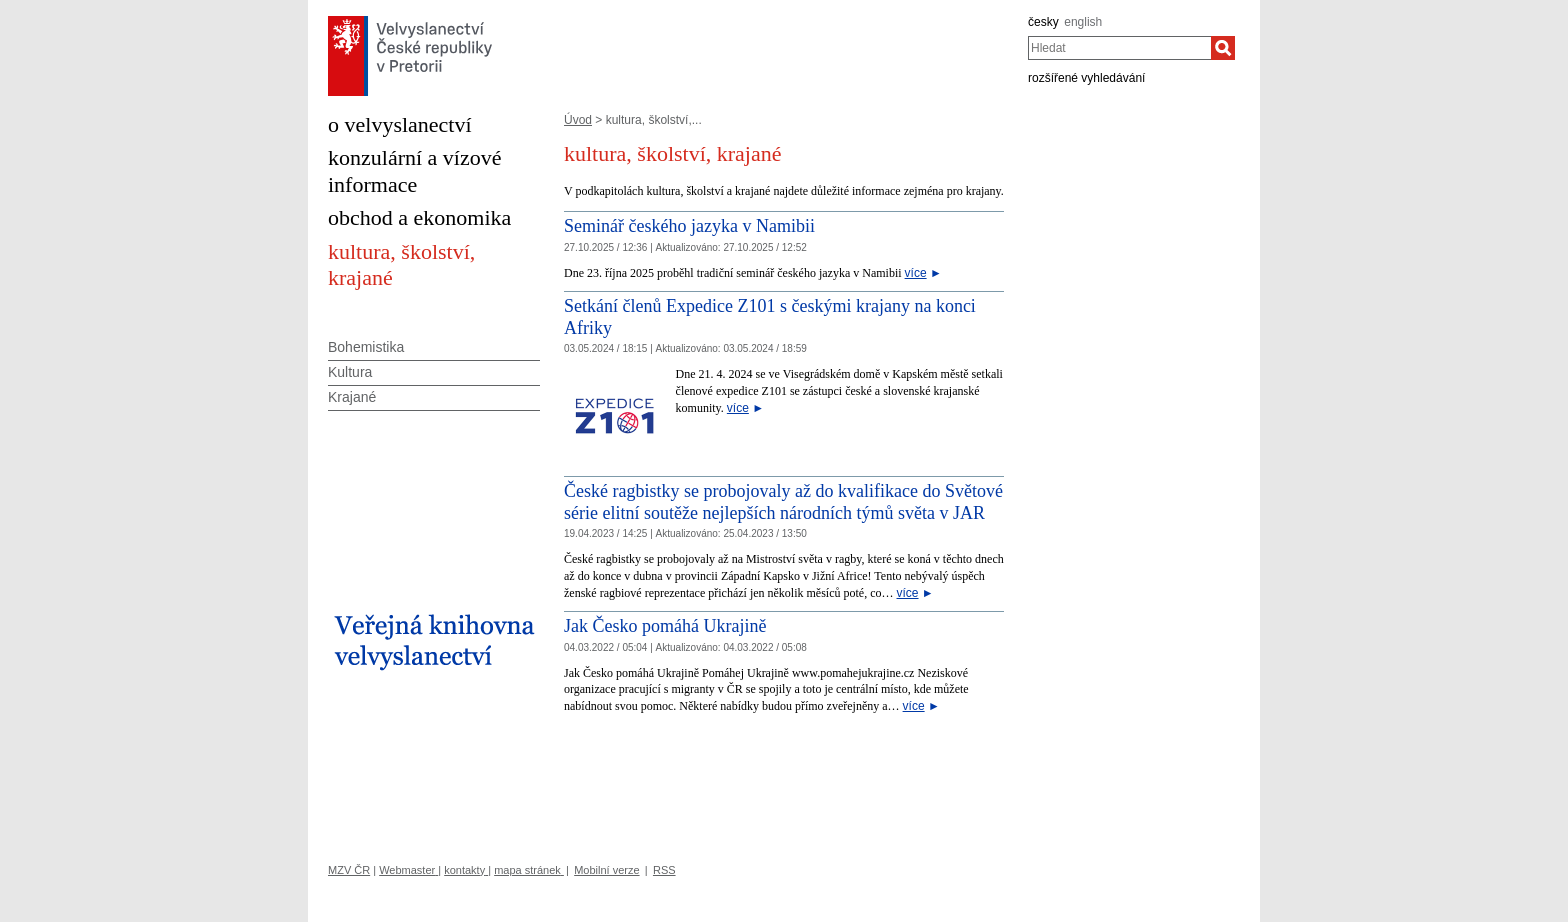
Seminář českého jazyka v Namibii (689, 226)
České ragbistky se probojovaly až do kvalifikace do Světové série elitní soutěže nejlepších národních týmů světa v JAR (783, 502)
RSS (664, 870)
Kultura (350, 372)
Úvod (578, 120)
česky (1043, 22)
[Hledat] (1223, 48)
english (1083, 22)
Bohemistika (366, 347)
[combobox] (1119, 48)
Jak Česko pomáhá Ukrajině (665, 626)
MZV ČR (349, 870)
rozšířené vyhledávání (1086, 78)
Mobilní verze (606, 870)
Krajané (352, 397)
